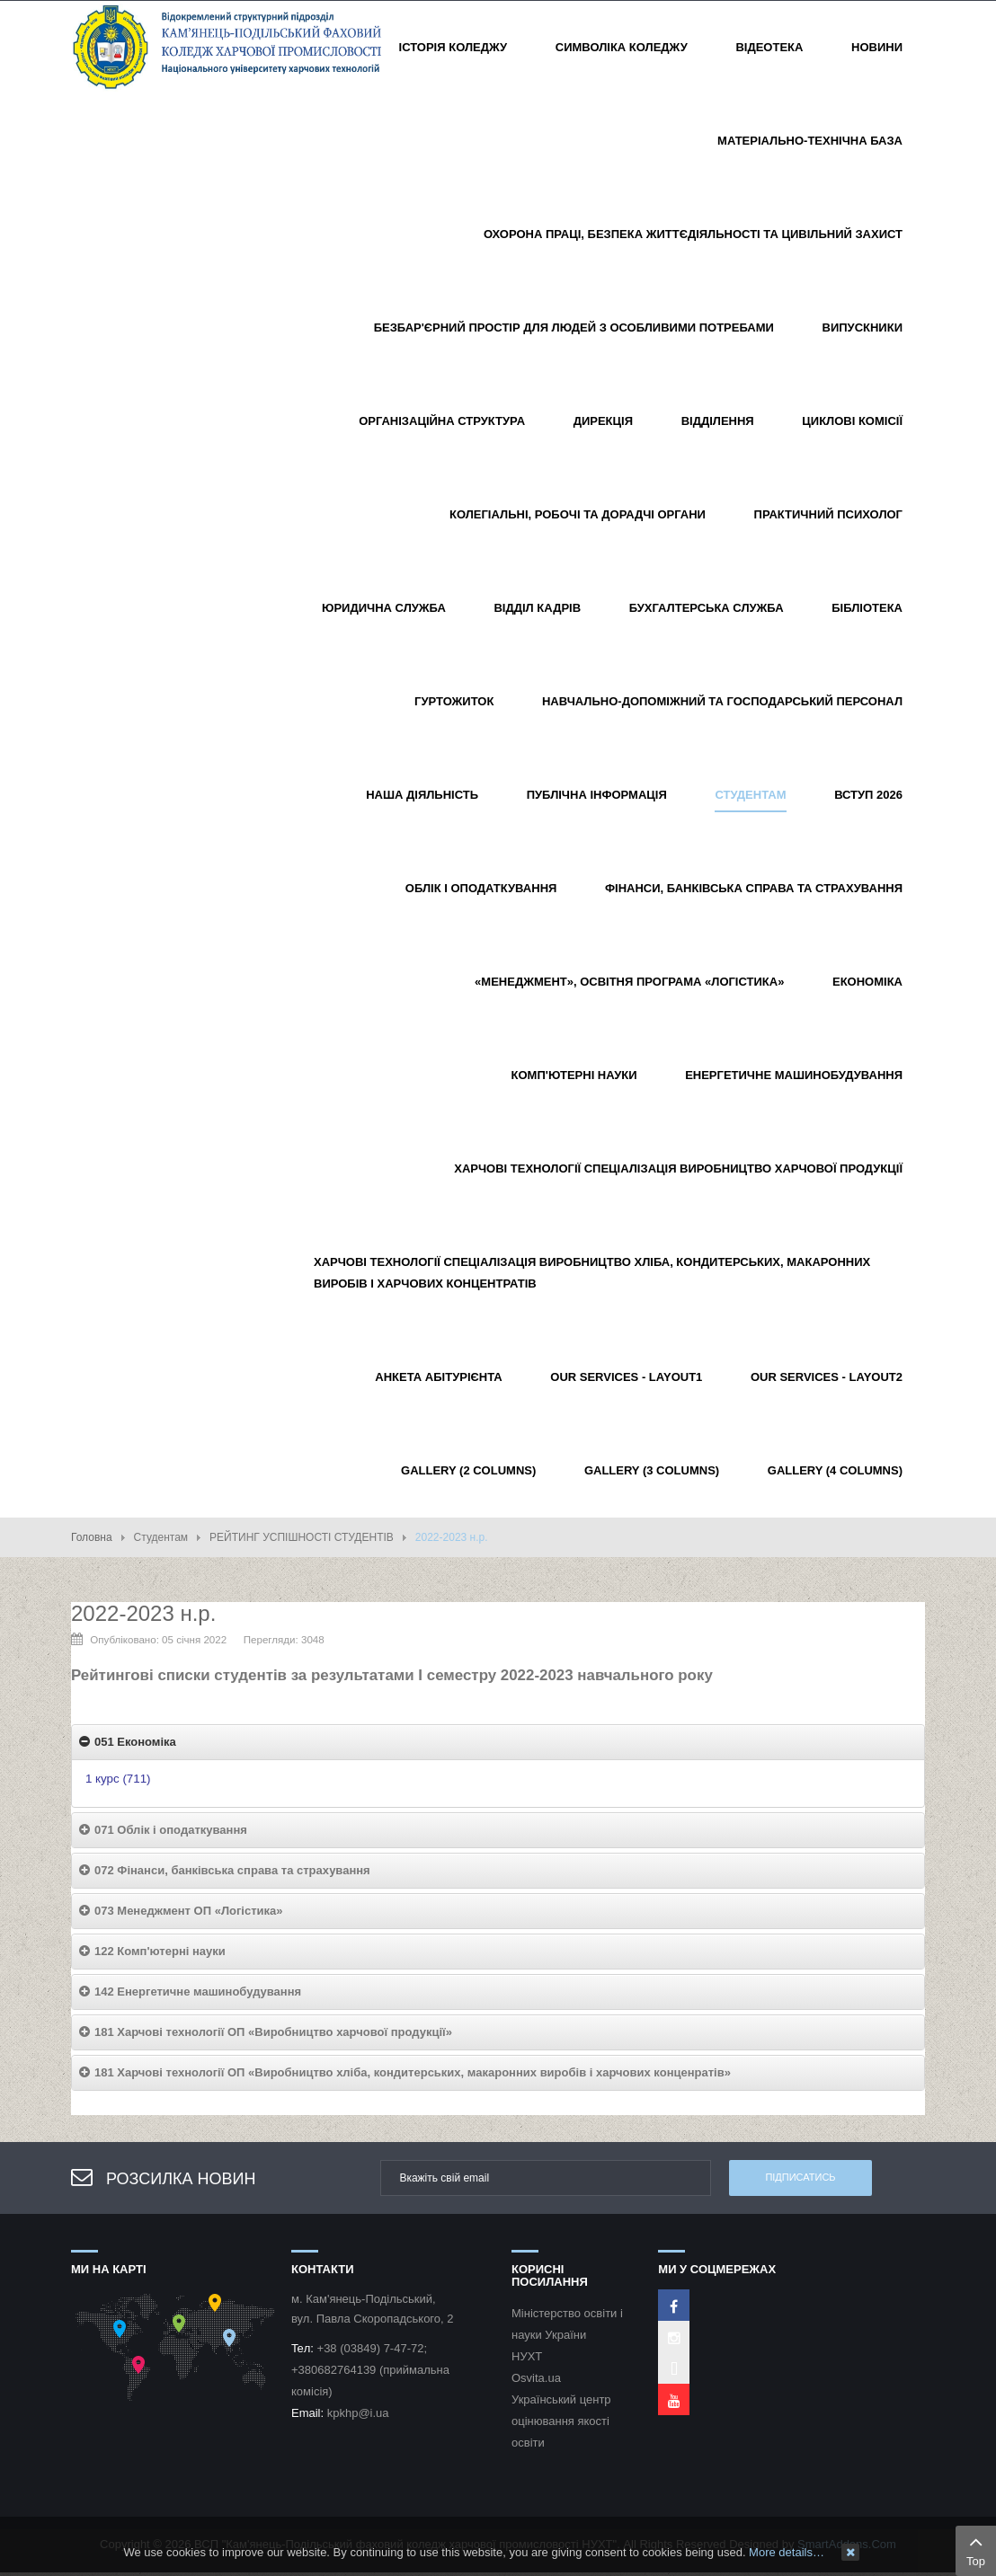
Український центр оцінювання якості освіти (561, 2421)
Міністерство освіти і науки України (567, 2323)
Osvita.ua (536, 2378)
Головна (91, 1537)
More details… (786, 2552)
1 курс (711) (118, 1778)
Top (976, 2549)
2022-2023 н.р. (143, 1613)
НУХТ (526, 2356)
